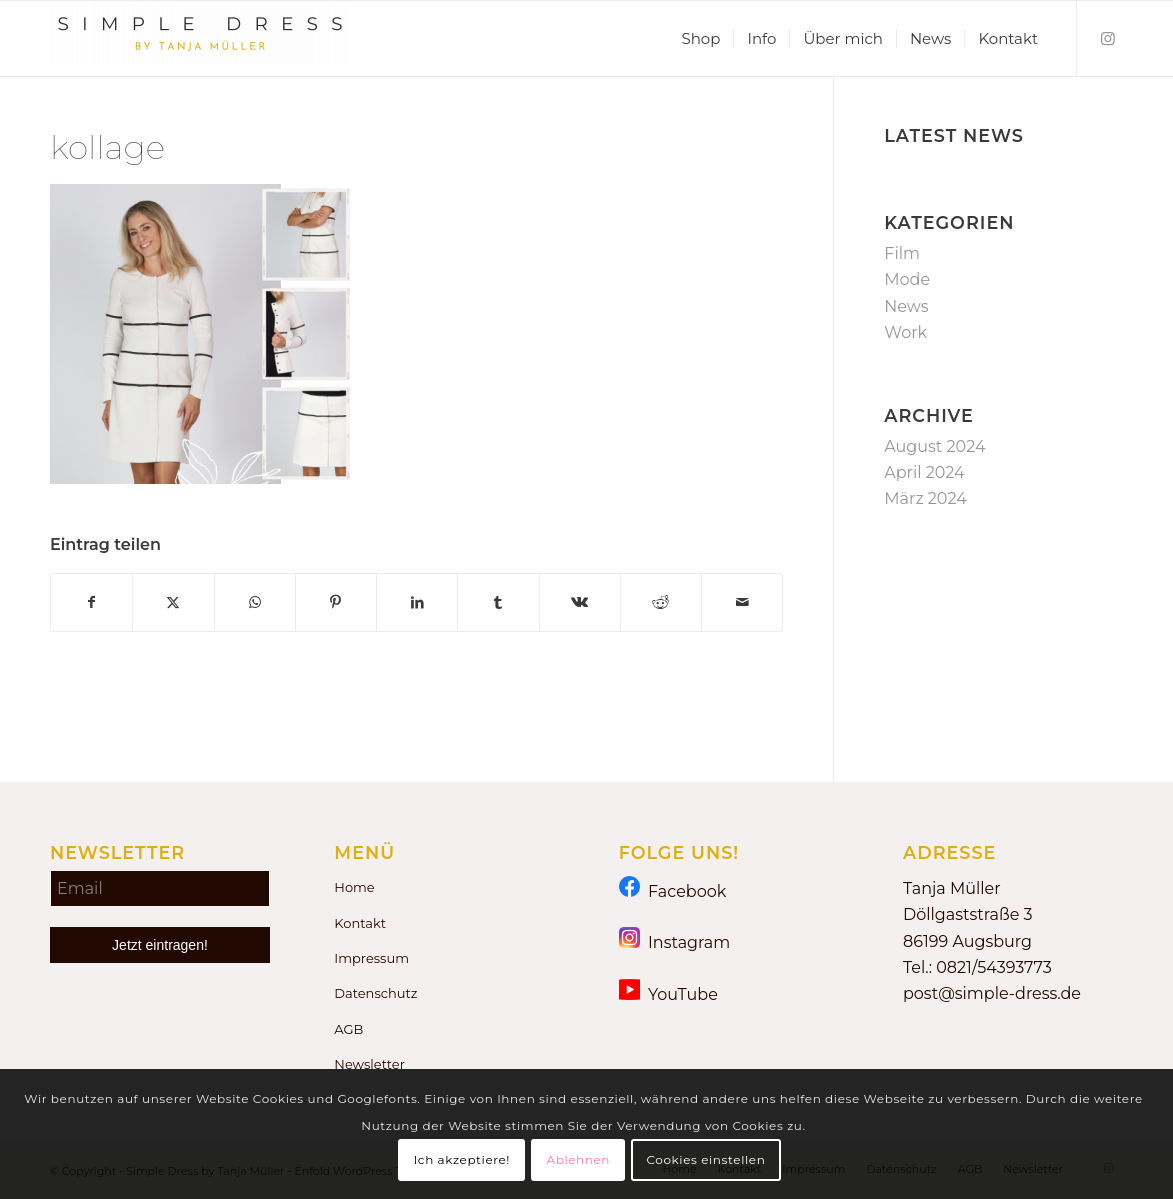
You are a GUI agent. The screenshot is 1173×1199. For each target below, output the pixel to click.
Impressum (371, 958)
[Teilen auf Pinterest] (336, 602)
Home (354, 887)
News (906, 306)
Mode (907, 279)
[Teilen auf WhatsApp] (255, 602)
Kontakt (360, 923)
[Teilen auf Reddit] (661, 602)
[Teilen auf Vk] (580, 602)
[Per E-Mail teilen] (742, 602)
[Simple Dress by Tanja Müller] (200, 38)
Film (902, 253)
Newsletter (369, 1064)
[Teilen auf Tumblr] (498, 602)
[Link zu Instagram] (1108, 38)
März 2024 (925, 498)
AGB (348, 1029)
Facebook (673, 890)
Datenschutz (375, 993)
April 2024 (924, 472)
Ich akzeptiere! (462, 1159)
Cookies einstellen (705, 1159)
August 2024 (934, 446)
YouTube (668, 993)
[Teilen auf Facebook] (91, 602)
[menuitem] (700, 38)
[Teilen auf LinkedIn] (417, 602)
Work (905, 332)
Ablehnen (578, 1159)
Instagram (675, 941)
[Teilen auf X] (173, 602)
